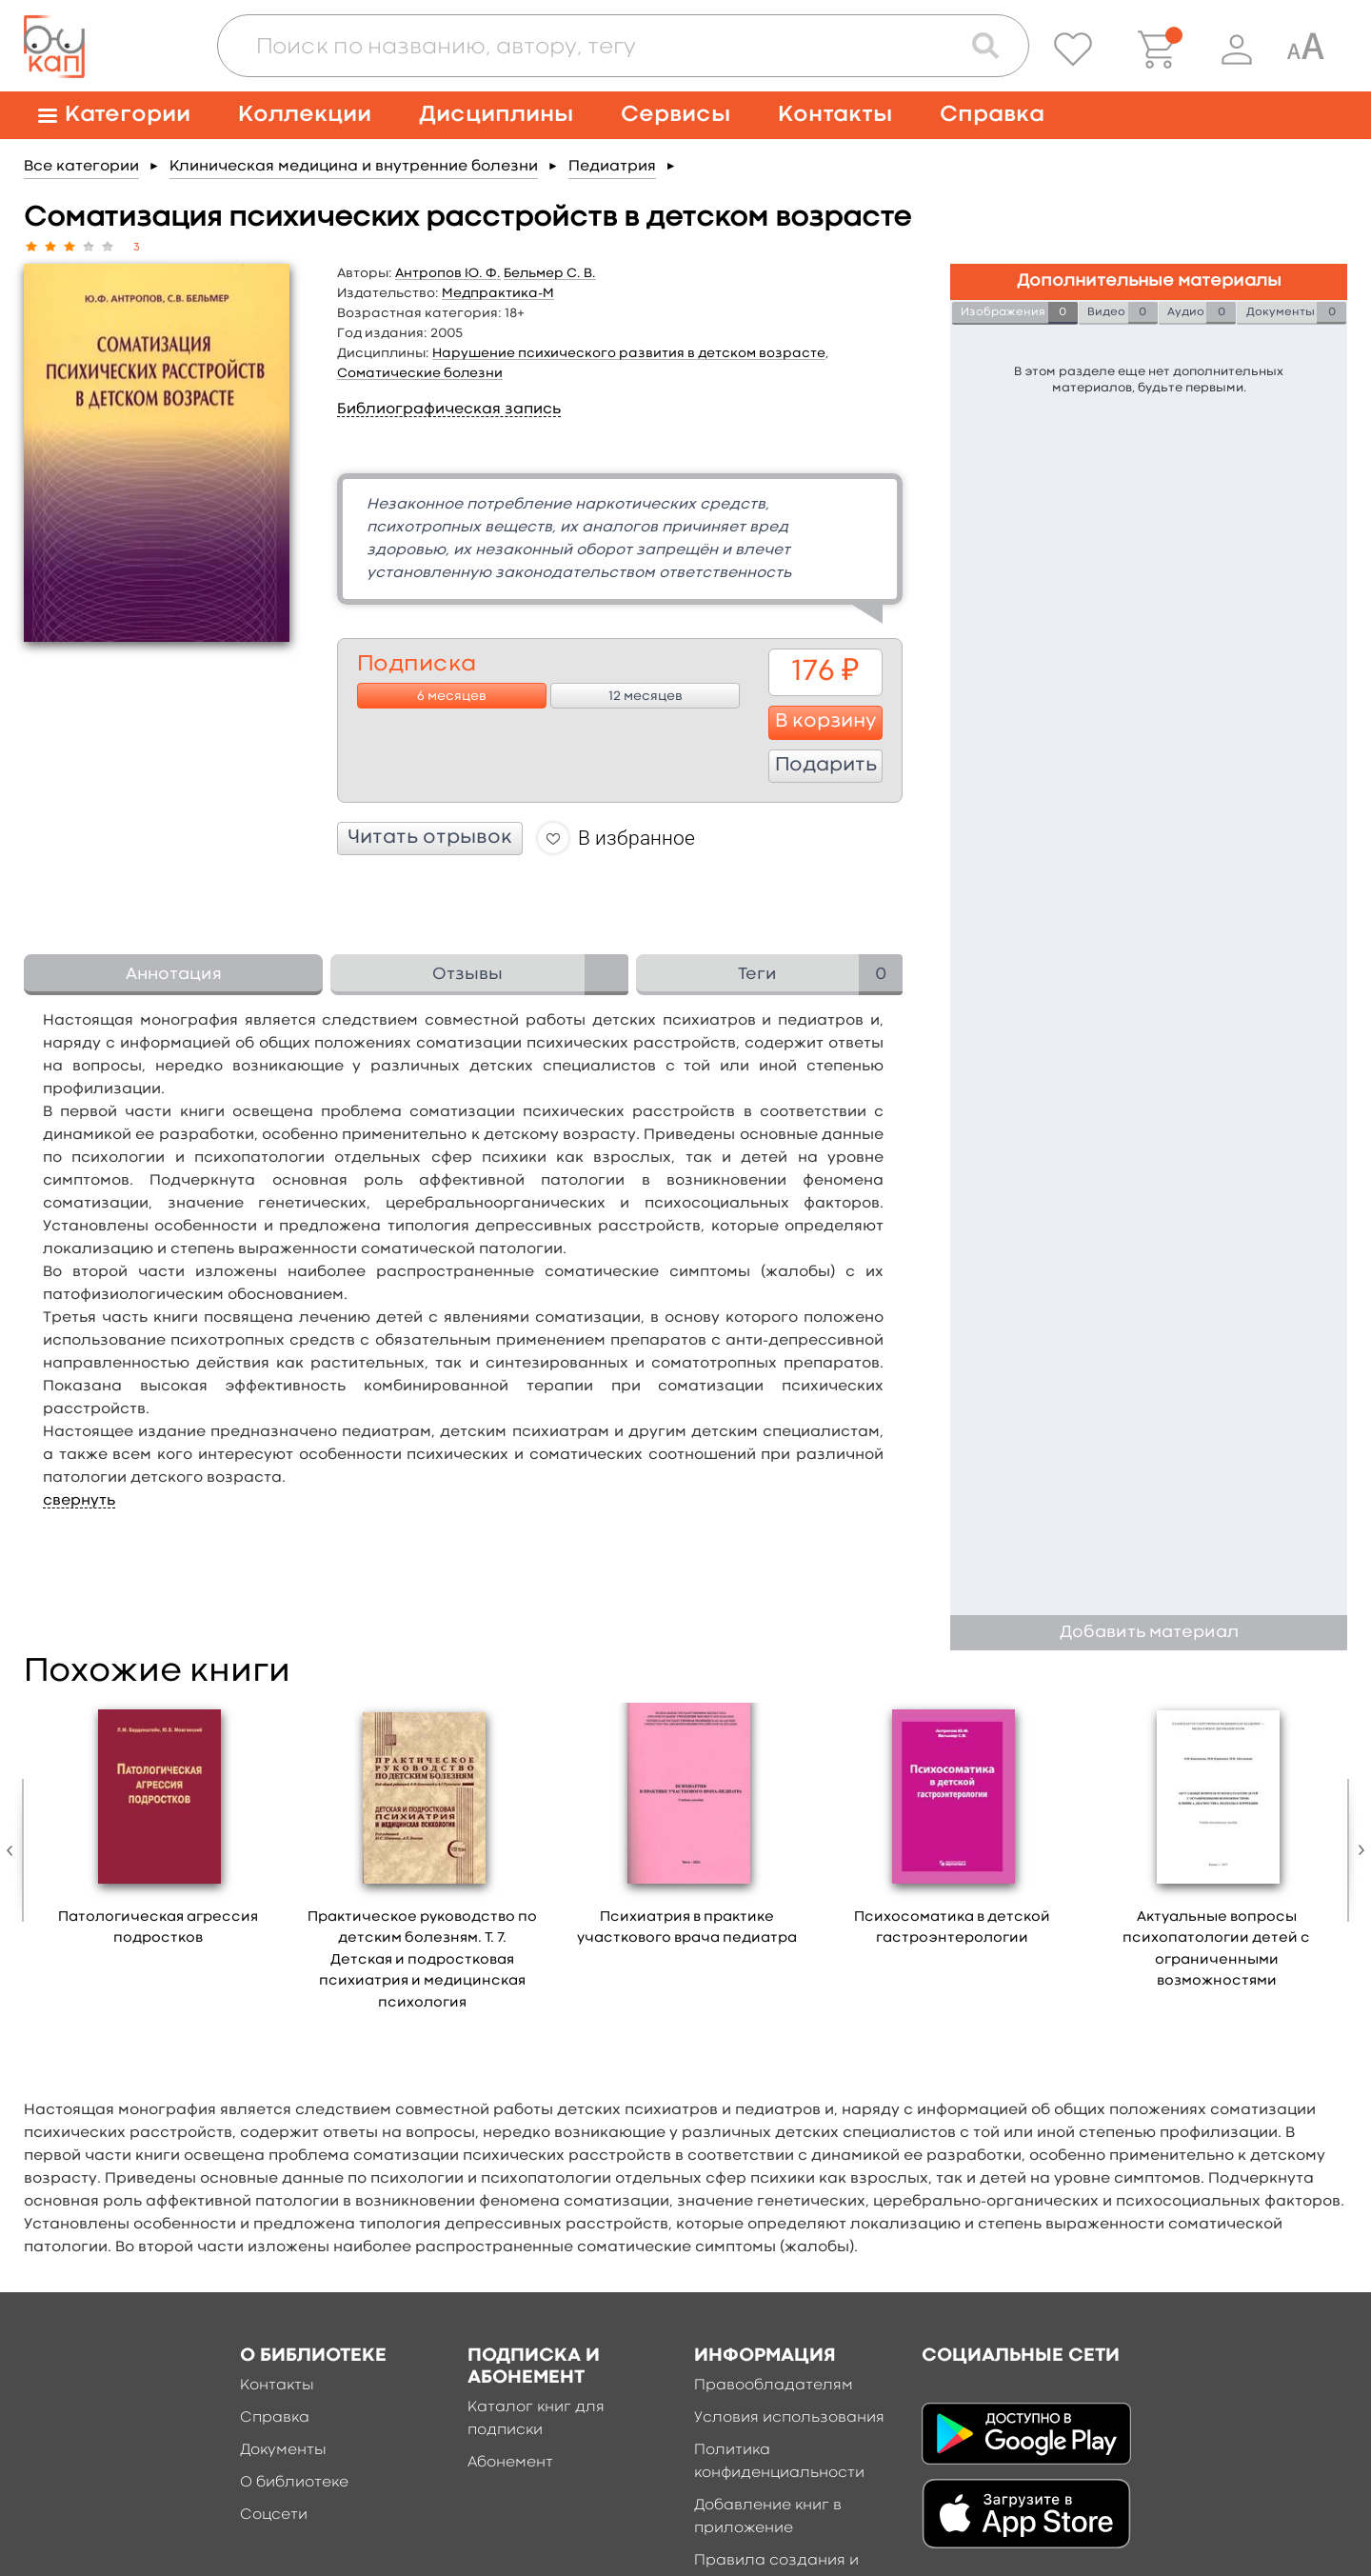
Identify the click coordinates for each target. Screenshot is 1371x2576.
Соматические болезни (420, 373)
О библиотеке (294, 2482)
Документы (283, 2450)
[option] (158, 1831)
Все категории (81, 166)
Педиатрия (612, 166)
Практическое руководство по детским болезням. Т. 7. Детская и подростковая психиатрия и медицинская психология (422, 1960)
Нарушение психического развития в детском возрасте (628, 353)
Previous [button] (14, 1850)
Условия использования (789, 2418)
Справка (992, 115)
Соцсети (274, 2515)
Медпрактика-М (498, 293)
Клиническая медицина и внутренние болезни (353, 166)
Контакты (835, 115)
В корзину (826, 721)
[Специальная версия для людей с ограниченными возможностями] (1305, 49)
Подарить (826, 765)
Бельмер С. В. (550, 273)
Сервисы (675, 115)
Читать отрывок (430, 838)
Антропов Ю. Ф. (448, 273)
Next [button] (1356, 1850)
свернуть (79, 1501)
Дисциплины (496, 115)
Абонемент (510, 2462)
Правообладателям (773, 2385)
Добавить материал (1149, 1633)
